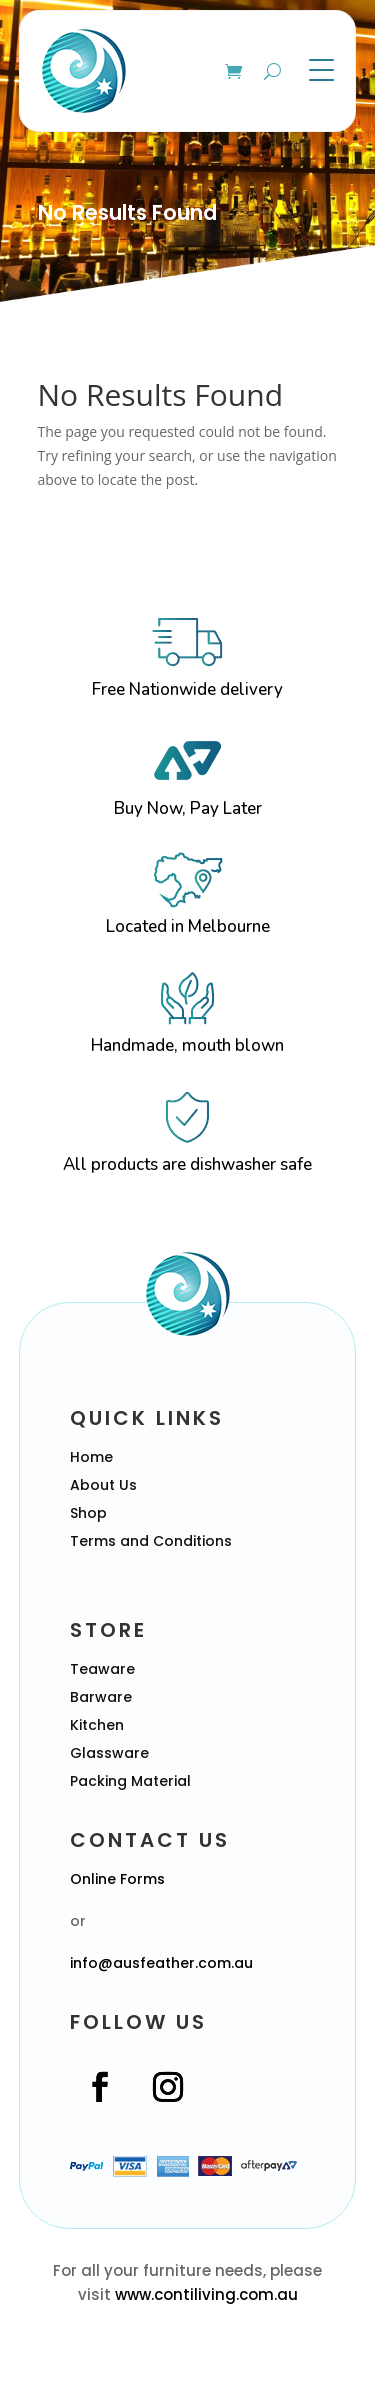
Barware (101, 1697)
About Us (103, 1485)
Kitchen (97, 1725)
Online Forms (117, 1879)
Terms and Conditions (151, 1541)
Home (91, 1457)
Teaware (102, 1669)
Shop (88, 1513)
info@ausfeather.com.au (161, 1963)
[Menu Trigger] (321, 69)
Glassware (109, 1753)
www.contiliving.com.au (206, 2294)
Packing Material (130, 1781)
